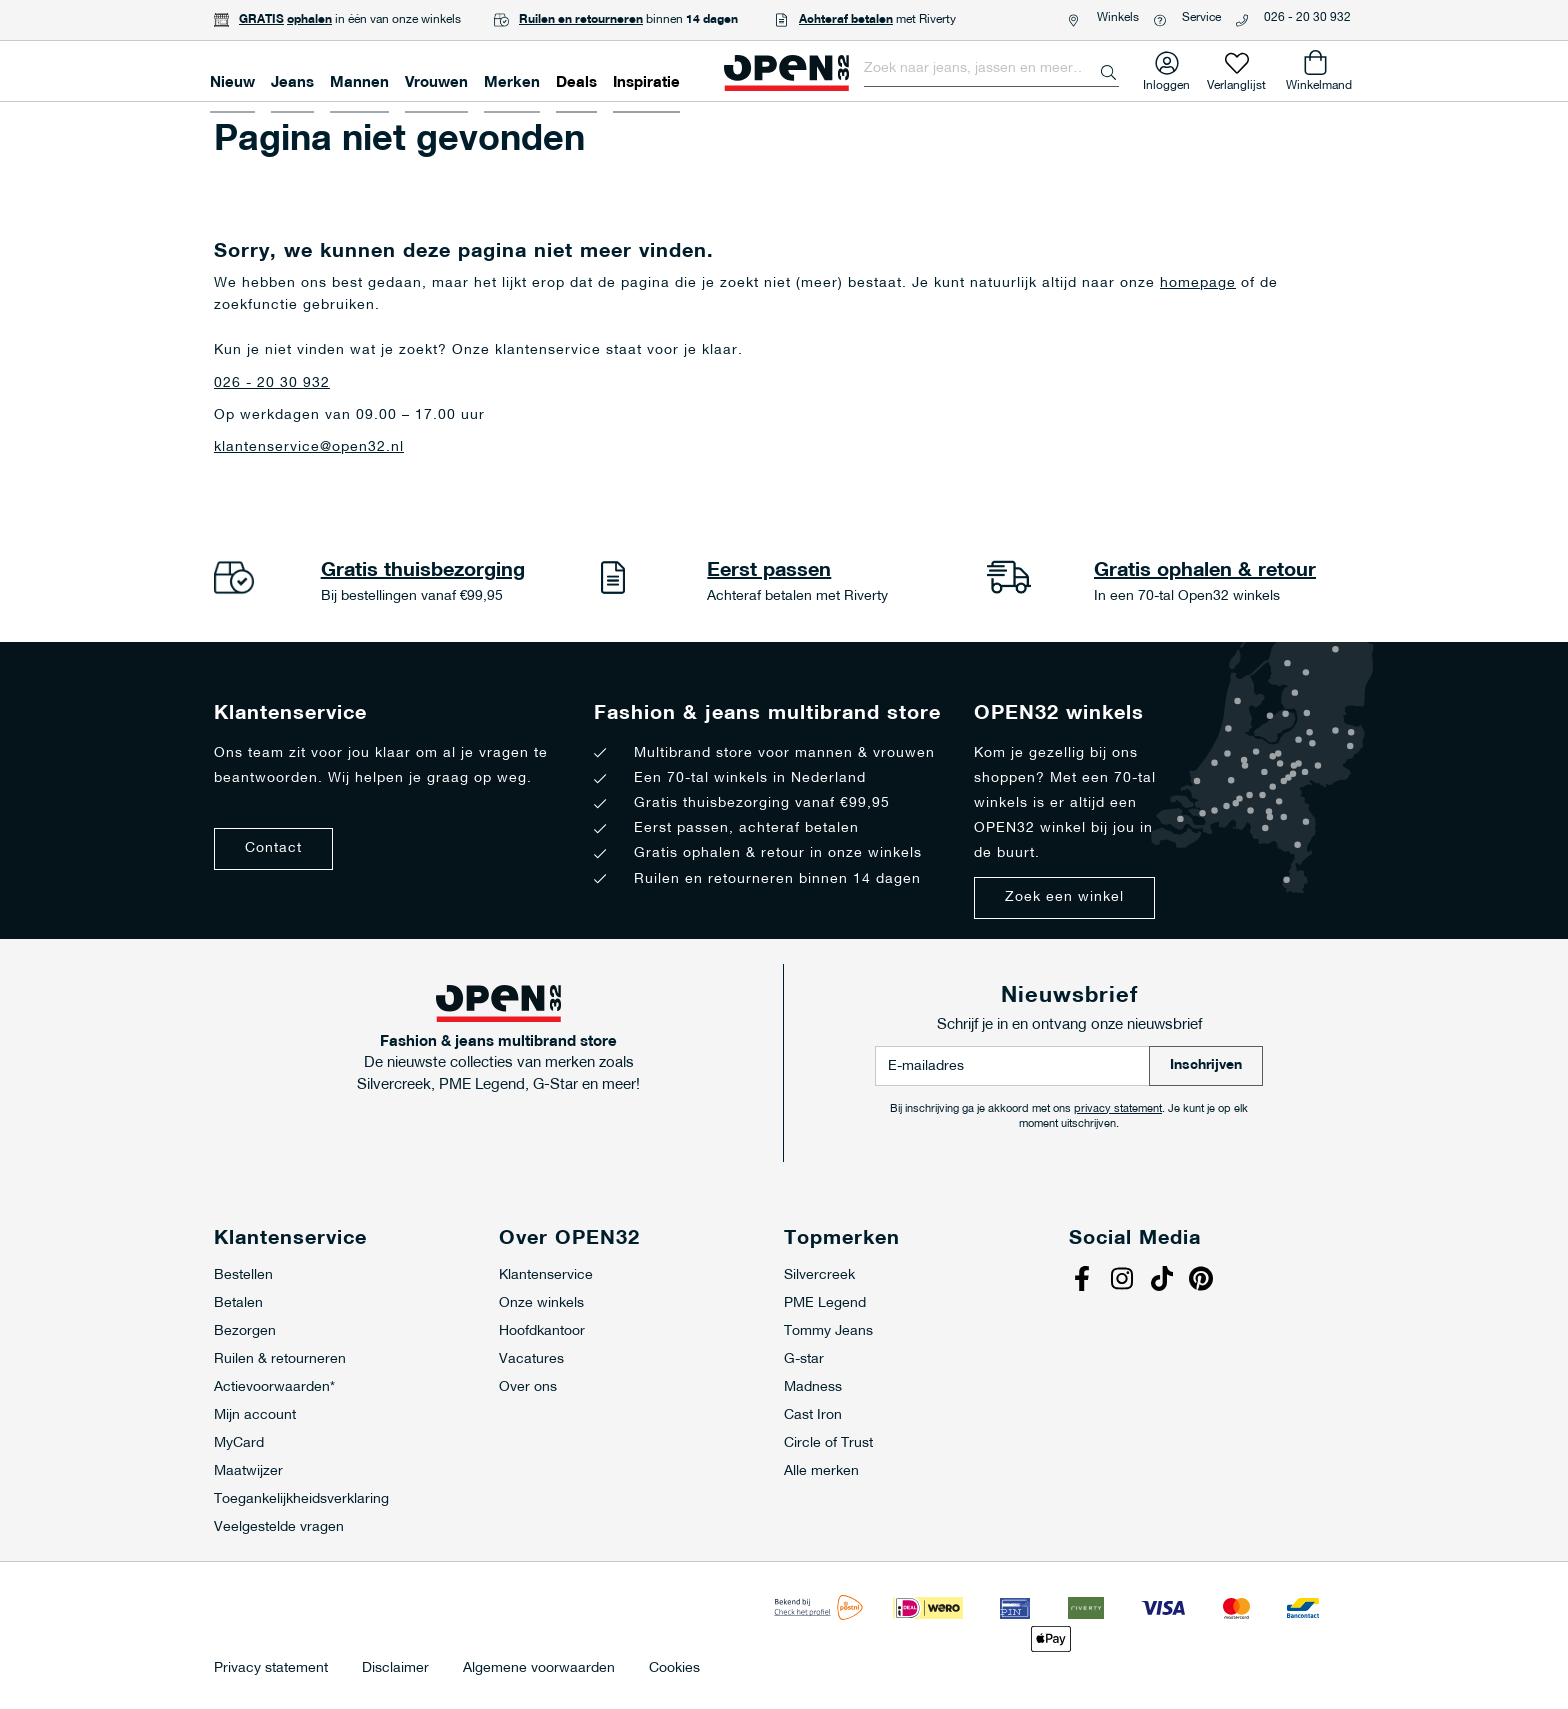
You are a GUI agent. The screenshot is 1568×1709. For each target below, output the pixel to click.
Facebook (1084, 1281)
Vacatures (531, 1359)
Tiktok (1164, 1281)
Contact (273, 848)
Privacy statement (271, 1669)
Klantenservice (546, 1275)
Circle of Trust (828, 1443)
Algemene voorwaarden (539, 1669)
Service (1201, 18)
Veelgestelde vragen (279, 1527)
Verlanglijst (1236, 81)
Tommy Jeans (828, 1331)
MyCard (239, 1443)
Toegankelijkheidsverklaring (301, 1499)
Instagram (1124, 1281)
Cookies (674, 1669)
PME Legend (825, 1303)
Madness (813, 1387)
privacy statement (1118, 1109)
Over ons (528, 1387)
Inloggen (1166, 81)
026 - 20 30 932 (1307, 18)
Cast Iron (813, 1415)
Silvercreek (819, 1275)
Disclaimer (395, 1669)
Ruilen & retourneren (280, 1359)
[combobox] (991, 69)
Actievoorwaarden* (274, 1387)
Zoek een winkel (1064, 897)
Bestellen (243, 1275)
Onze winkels (541, 1303)
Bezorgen (245, 1331)
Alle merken (821, 1471)
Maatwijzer (248, 1471)
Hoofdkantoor (542, 1331)
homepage (1198, 283)
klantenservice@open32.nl (309, 447)
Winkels (1118, 18)
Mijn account (255, 1415)
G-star (804, 1359)
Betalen (238, 1303)
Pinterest (1204, 1281)
